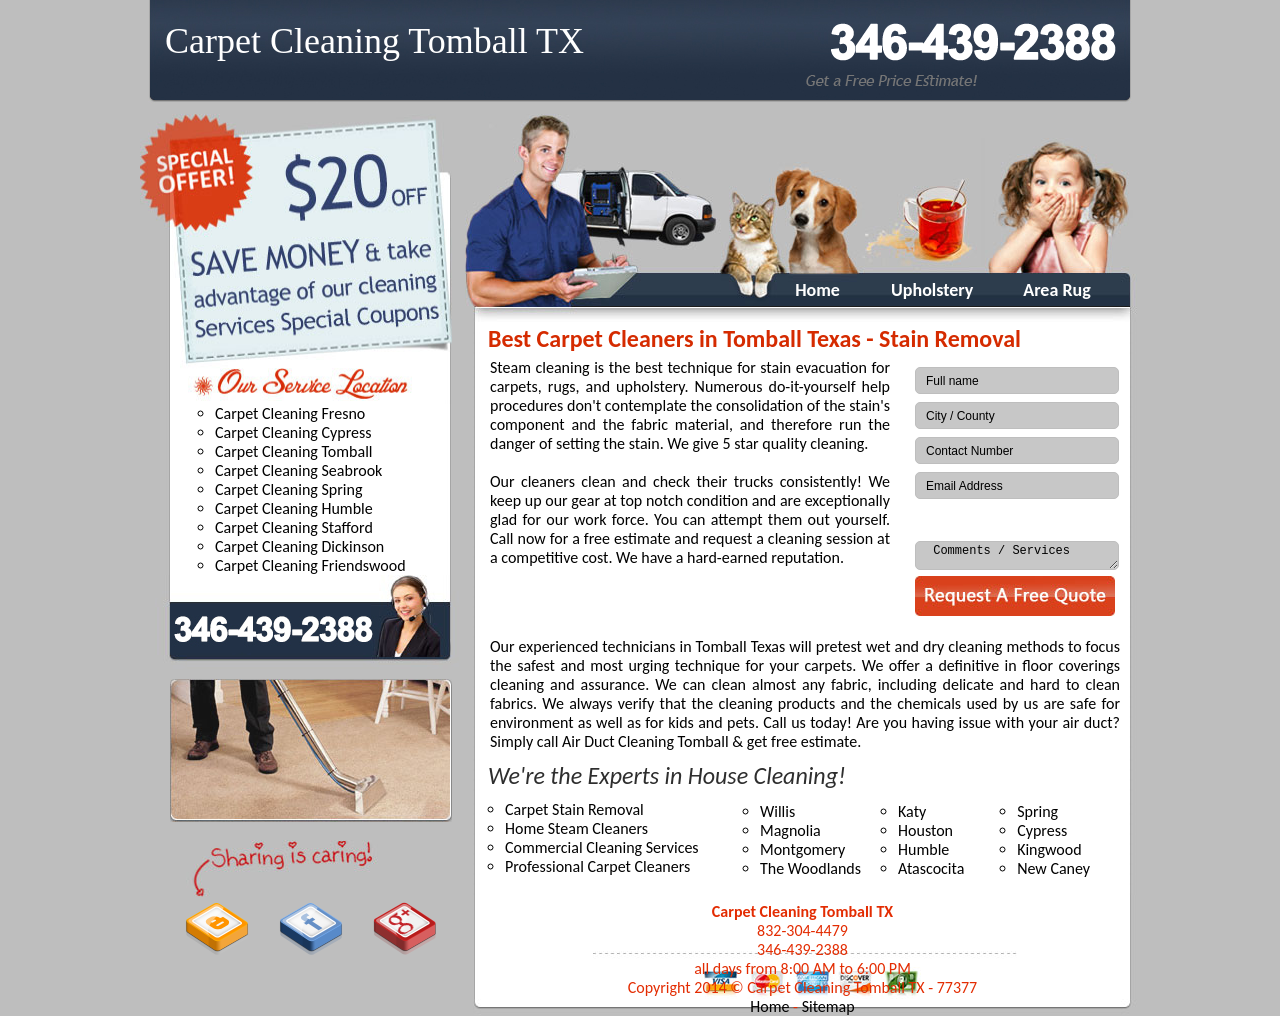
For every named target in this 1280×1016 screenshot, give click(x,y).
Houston (925, 830)
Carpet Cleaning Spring (288, 489)
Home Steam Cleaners (576, 828)
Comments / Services (1017, 555)
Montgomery (802, 849)
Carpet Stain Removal (574, 809)
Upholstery (932, 290)
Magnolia (790, 830)
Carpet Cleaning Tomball (294, 451)
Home (807, 290)
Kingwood (1049, 849)
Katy (912, 811)
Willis (777, 811)
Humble (923, 849)
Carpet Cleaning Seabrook (298, 470)
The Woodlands (810, 868)
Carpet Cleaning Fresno (290, 413)
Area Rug (1056, 290)
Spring (1037, 811)
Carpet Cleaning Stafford (294, 527)
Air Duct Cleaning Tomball (645, 741)
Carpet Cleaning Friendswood (310, 565)
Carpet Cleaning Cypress (293, 432)
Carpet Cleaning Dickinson (299, 546)
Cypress (1042, 830)
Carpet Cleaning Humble (294, 508)
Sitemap (828, 1006)
